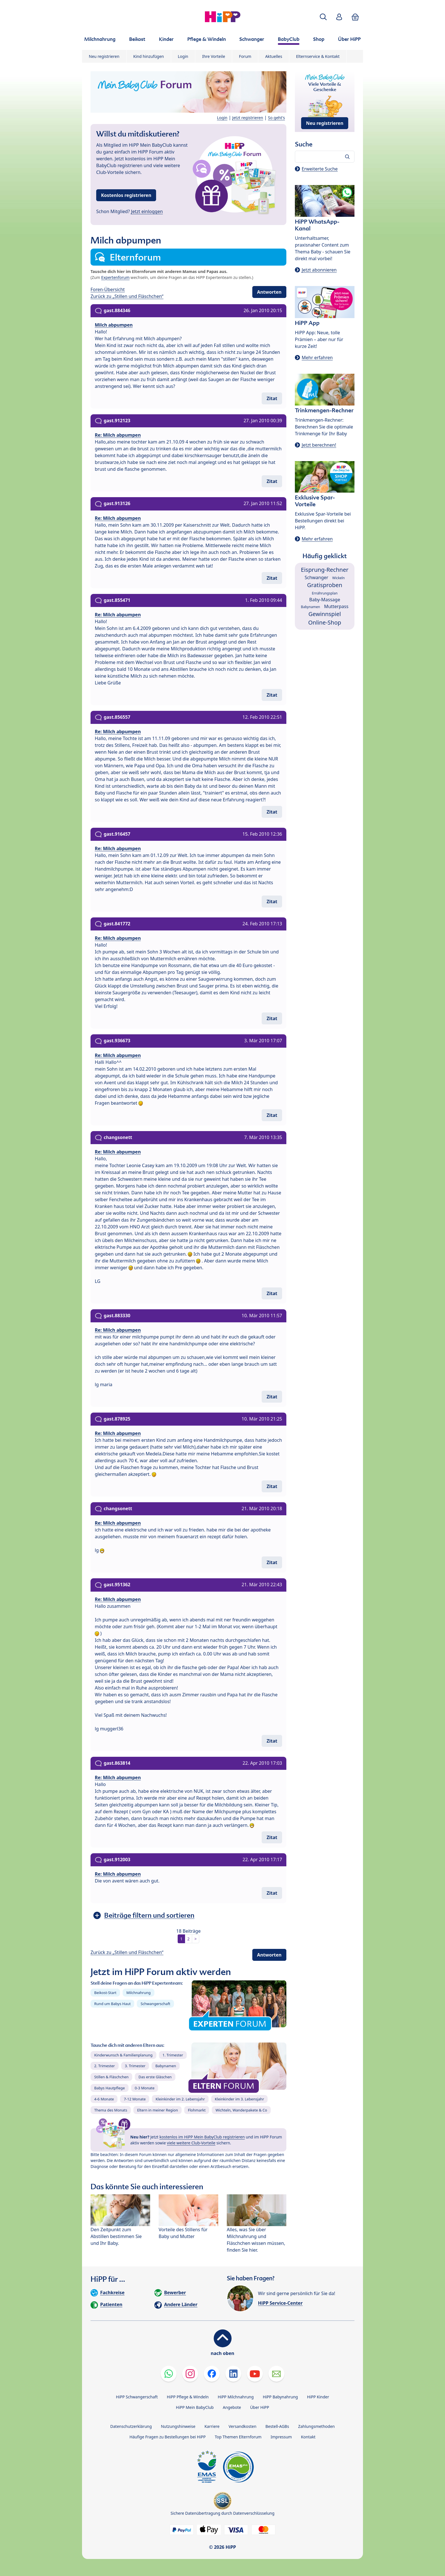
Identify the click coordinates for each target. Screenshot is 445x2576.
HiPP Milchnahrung (236, 2396)
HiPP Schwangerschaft (137, 2396)
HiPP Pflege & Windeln (188, 2396)
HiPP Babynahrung (280, 2396)
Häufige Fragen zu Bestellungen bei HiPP (167, 2437)
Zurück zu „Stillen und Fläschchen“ (127, 296)
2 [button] (188, 1939)
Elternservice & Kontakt (317, 56)
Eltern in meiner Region (157, 2110)
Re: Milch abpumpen (118, 435)
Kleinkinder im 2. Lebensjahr (180, 2099)
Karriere (211, 2426)
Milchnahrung (138, 1992)
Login (183, 56)
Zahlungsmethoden (316, 2426)
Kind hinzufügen (148, 56)
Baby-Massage (324, 599)
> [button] (195, 1939)
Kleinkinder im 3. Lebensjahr (239, 2099)
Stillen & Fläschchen (111, 2076)
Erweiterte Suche (320, 169)
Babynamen (165, 2065)
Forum (245, 56)
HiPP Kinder (318, 2396)
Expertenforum (115, 277)
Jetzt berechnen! (319, 445)
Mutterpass (336, 606)
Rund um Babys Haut (112, 2003)
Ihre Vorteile (213, 56)
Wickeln (338, 577)
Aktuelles (273, 56)
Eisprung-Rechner (324, 569)
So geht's (276, 117)
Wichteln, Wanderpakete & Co (241, 2110)
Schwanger (316, 577)
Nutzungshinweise (178, 2426)
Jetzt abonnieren (319, 270)
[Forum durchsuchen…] (324, 157)
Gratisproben (324, 585)
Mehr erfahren (317, 357)
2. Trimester (104, 2065)
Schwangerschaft (155, 2003)
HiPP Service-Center (280, 2303)
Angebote (232, 2407)
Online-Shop (324, 622)
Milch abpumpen (114, 325)
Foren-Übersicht (108, 289)
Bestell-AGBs (277, 2426)
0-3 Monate (144, 2087)
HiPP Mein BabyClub (195, 2407)
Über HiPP (259, 2407)
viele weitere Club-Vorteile (191, 2143)
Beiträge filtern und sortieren (149, 1915)
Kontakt (308, 2437)
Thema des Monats (110, 2110)
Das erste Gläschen (155, 2076)
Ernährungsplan (325, 593)
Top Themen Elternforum (238, 2437)
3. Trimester (135, 2065)
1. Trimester (173, 2055)
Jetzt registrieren (247, 117)
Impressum (281, 2437)
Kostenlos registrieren (126, 195)
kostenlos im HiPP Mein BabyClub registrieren (202, 2137)
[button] (323, 17)
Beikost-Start (105, 1992)
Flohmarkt (196, 2110)
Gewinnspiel (324, 614)
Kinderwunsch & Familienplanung (123, 2055)
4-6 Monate (104, 2099)
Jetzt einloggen (147, 211)
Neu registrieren (104, 56)
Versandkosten (242, 2426)
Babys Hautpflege (109, 2087)
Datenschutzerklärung (131, 2426)
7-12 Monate (135, 2099)
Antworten (269, 292)
